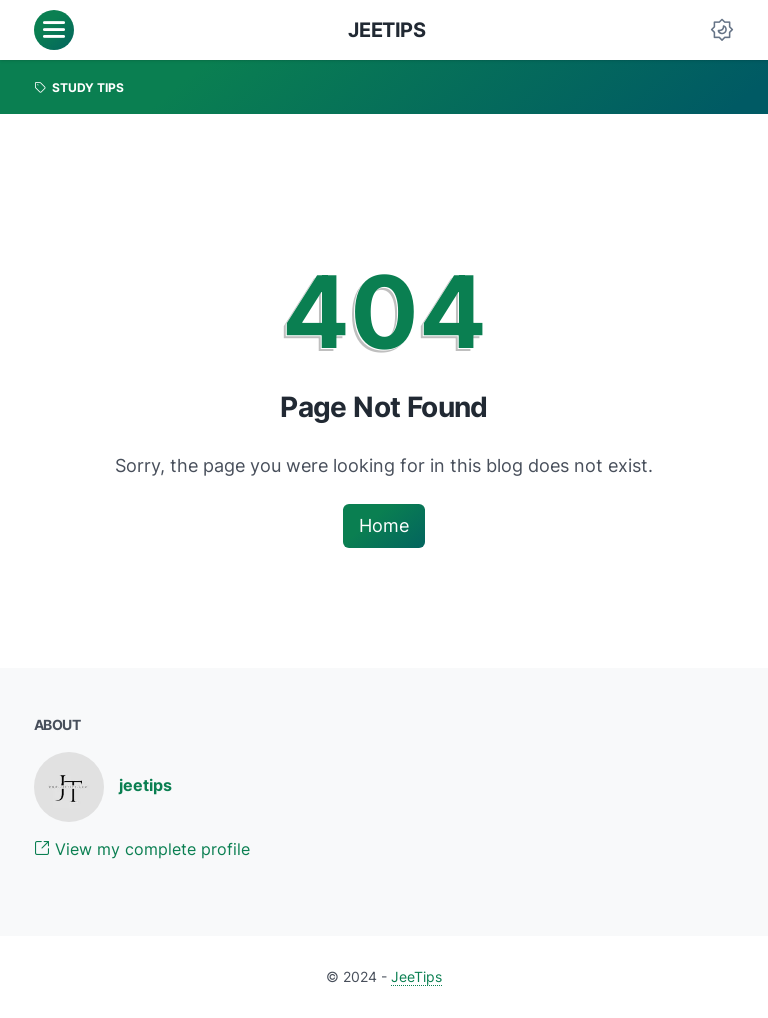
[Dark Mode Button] (722, 30)
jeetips (145, 785)
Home (384, 525)
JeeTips (386, 30)
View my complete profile (142, 849)
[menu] (54, 30)
